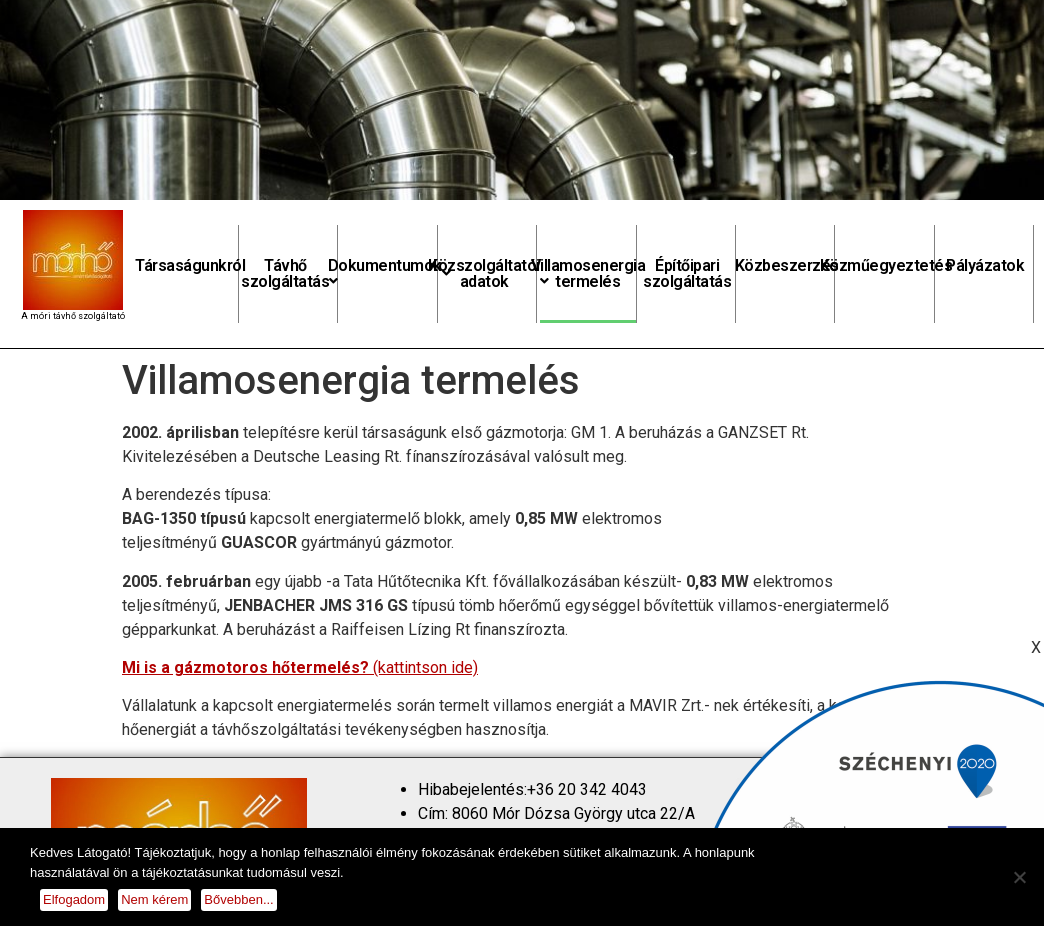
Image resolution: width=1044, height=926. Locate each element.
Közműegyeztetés (885, 265)
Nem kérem (154, 899)
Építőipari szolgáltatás (687, 273)
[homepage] (73, 260)
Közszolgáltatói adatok (488, 273)
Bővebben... (238, 899)
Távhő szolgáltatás (289, 273)
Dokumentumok (389, 268)
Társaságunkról (190, 265)
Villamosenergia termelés (587, 273)
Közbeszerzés (786, 265)
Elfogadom (74, 899)
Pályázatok (985, 265)
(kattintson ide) (300, 667)
